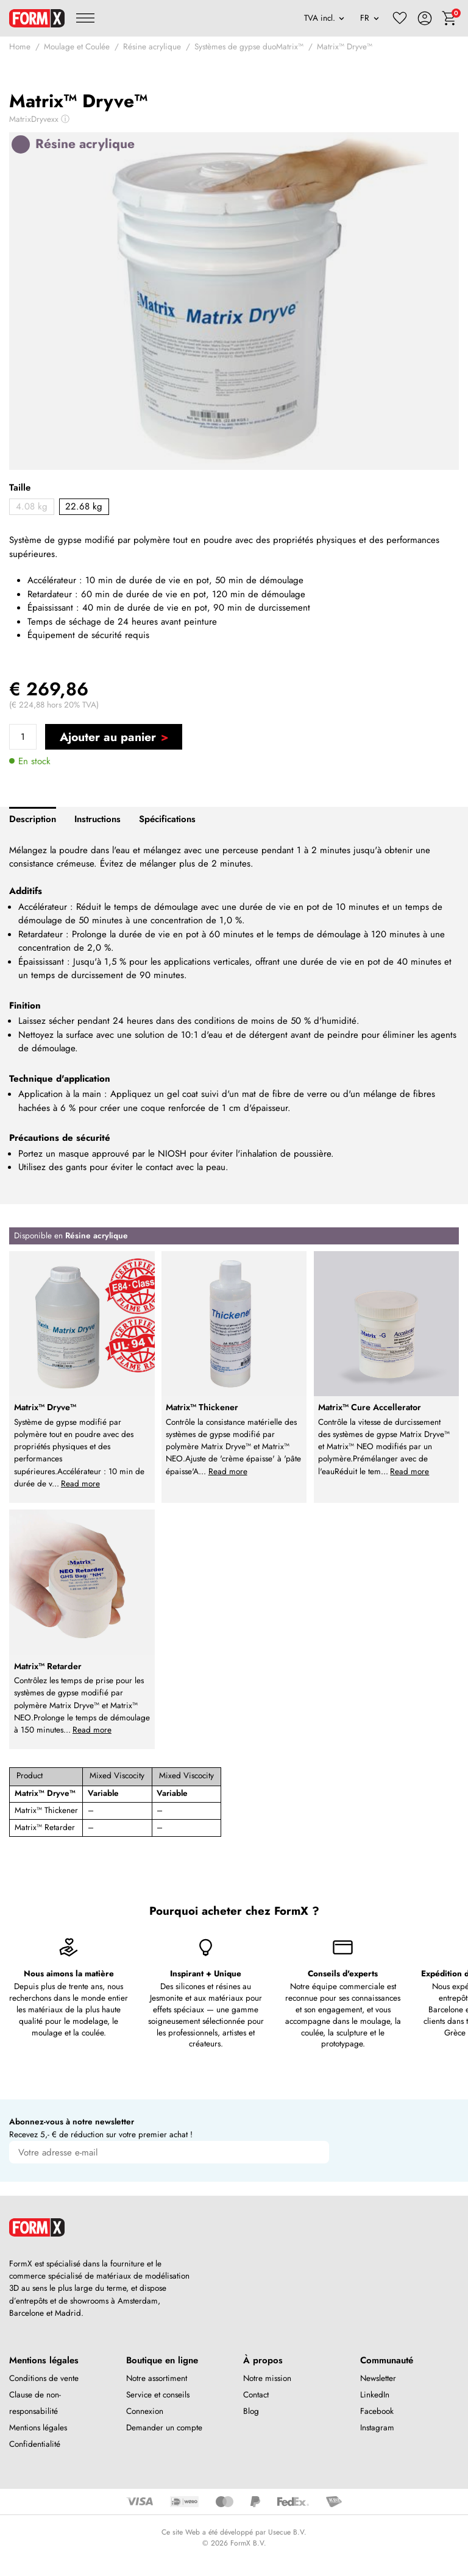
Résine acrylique (152, 46)
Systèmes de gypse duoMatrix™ (248, 46)
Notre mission (267, 2378)
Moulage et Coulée (77, 46)
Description (32, 819)
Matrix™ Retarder (45, 1827)
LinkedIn (374, 2394)
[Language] (370, 18)
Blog (251, 2411)
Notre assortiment (156, 2378)
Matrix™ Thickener (46, 1810)
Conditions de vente (44, 2378)
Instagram (377, 2427)
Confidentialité (34, 2444)
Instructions (97, 819)
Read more (80, 1483)
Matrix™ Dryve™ (344, 46)
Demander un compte (164, 2427)
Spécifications (167, 819)
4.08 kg (32, 506)
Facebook (377, 2411)
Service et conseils (158, 2394)
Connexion (144, 2411)
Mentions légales (38, 2427)
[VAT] (324, 18)
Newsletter (378, 2378)
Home (19, 46)
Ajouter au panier (108, 736)
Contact (256, 2394)
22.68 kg (83, 506)
